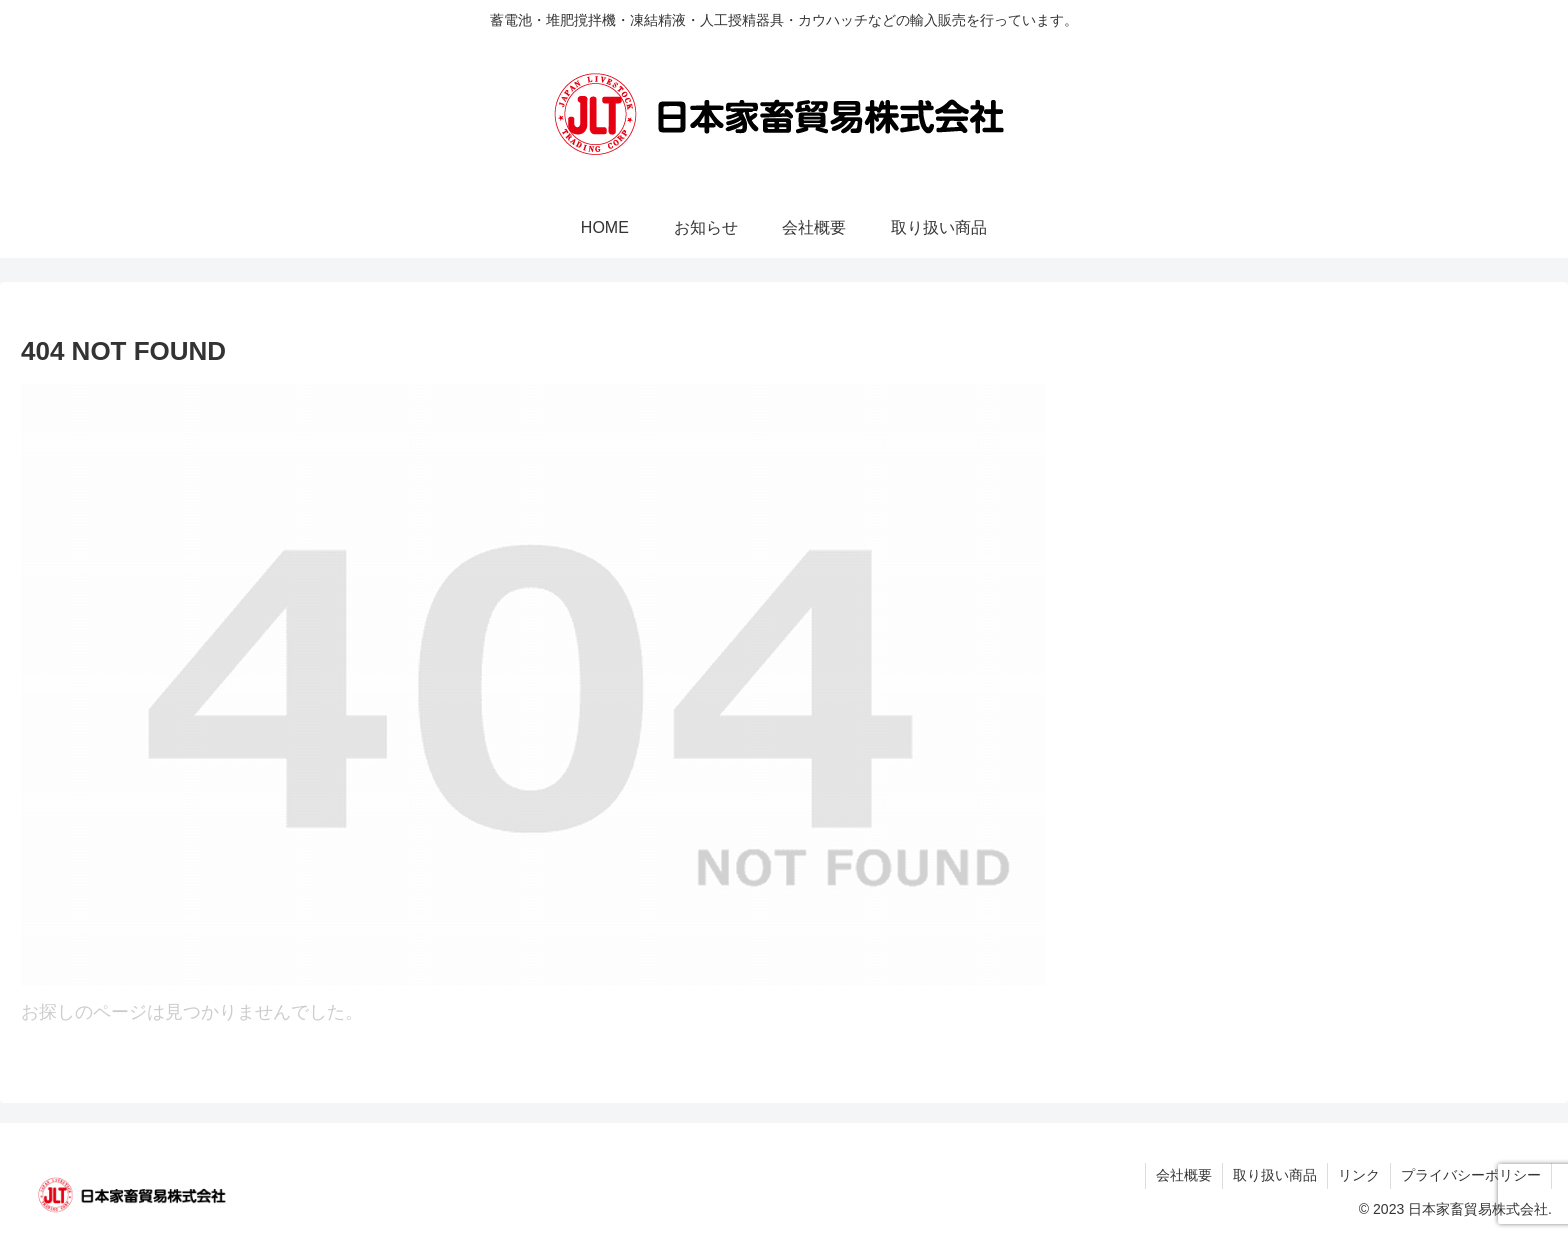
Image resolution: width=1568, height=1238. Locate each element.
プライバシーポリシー (1471, 1175)
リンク (1359, 1175)
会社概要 (1184, 1175)
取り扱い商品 (1275, 1175)
